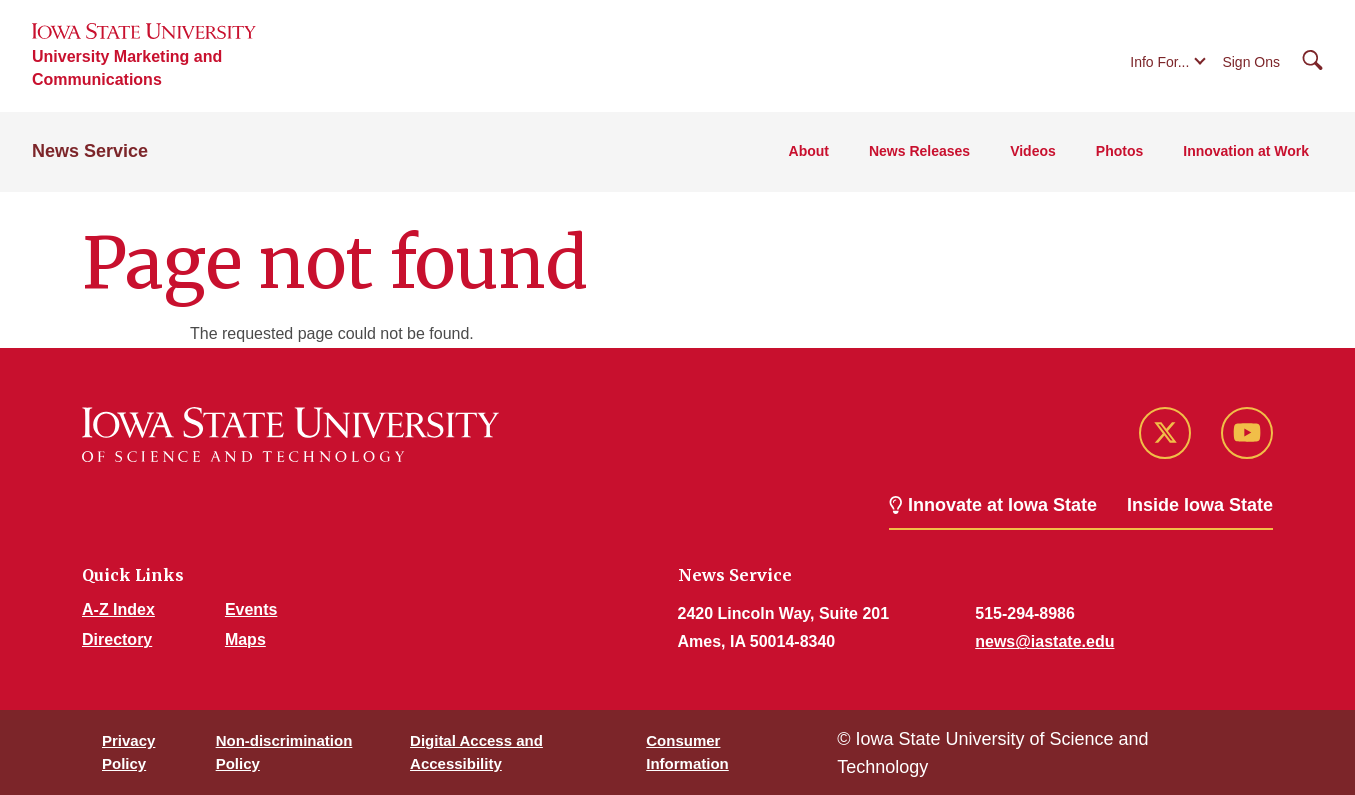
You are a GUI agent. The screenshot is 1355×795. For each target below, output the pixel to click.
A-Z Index (118, 609)
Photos (1119, 151)
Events (251, 609)
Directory (117, 639)
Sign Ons (1251, 62)
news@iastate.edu (1044, 641)
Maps (245, 639)
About (809, 151)
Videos (1033, 151)
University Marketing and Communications (127, 68)
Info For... (1159, 62)
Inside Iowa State (1200, 505)
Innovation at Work (1246, 151)
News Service (90, 151)
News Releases (919, 151)
